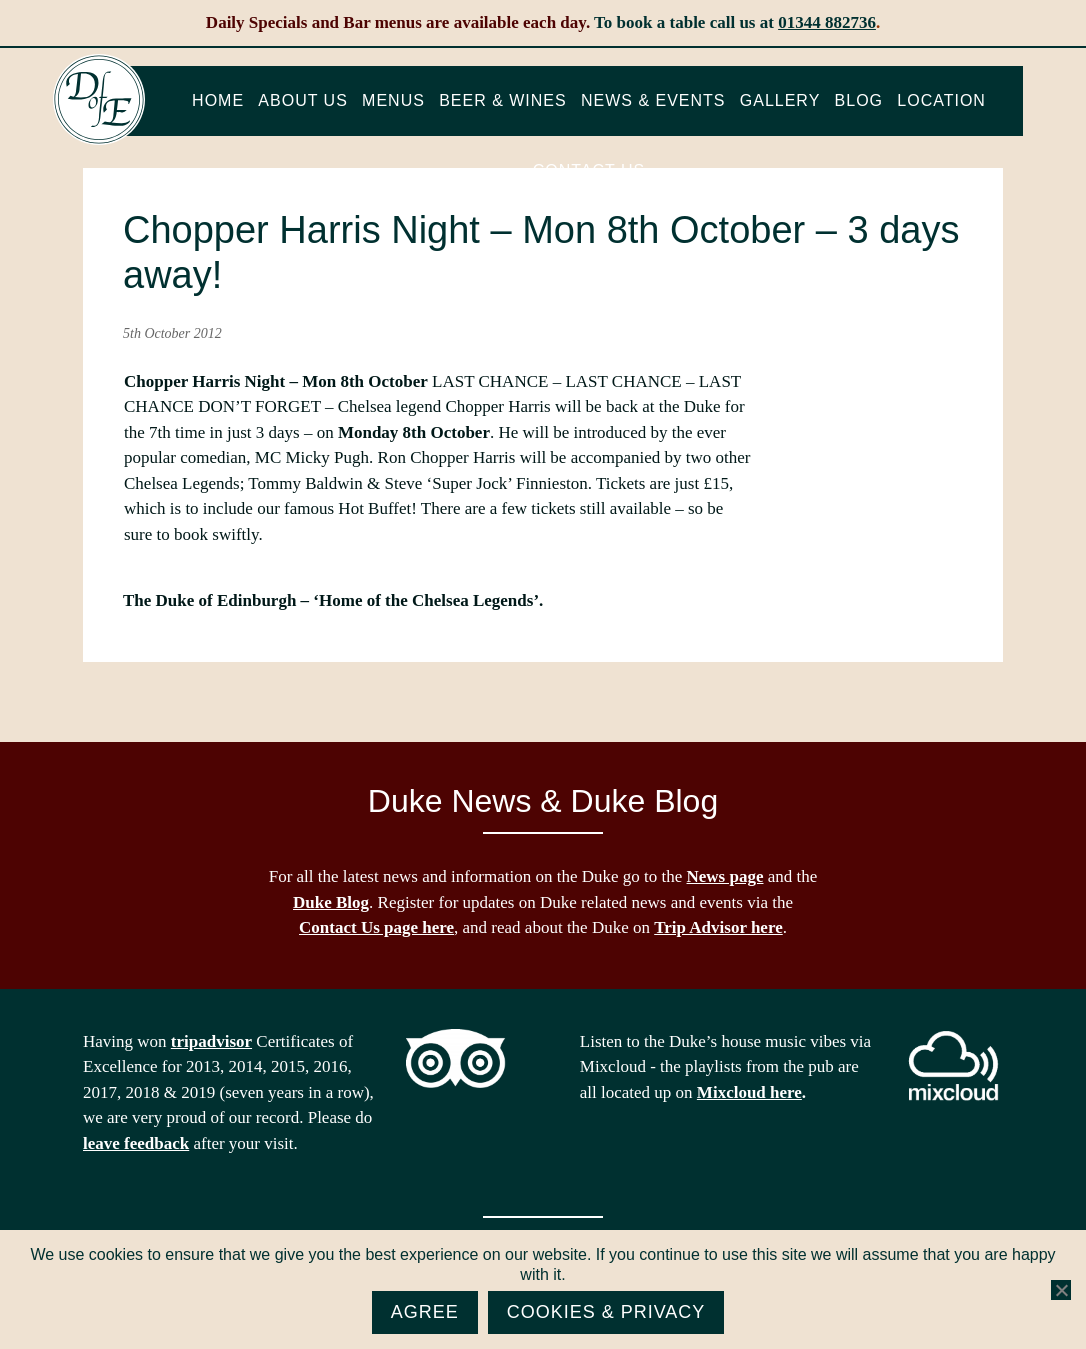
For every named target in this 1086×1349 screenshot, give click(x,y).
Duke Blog (331, 902)
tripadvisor (211, 1041)
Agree (425, 1312)
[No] (1061, 1290)
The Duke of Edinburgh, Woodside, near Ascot (99, 100)
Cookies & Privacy (606, 1312)
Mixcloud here (749, 1092)
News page (725, 876)
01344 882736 (827, 22)
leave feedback (136, 1143)
